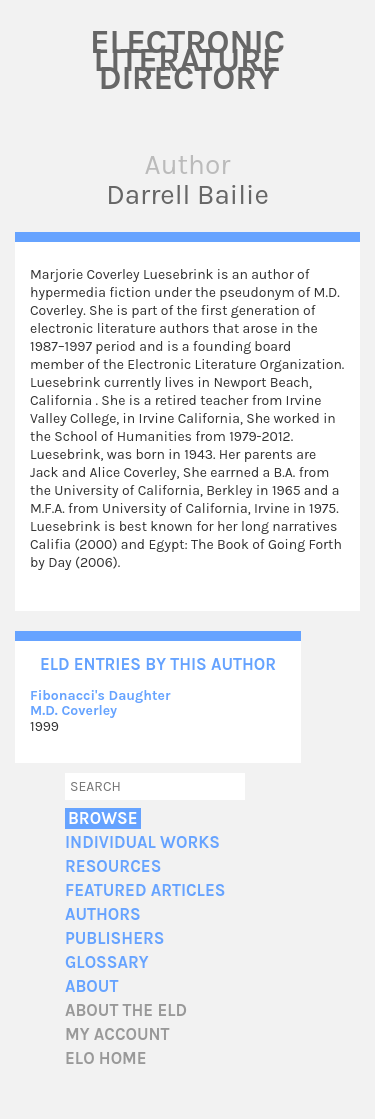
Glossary (107, 962)
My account (117, 1034)
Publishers (114, 938)
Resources (113, 866)
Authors (103, 914)
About (91, 986)
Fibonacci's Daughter (100, 695)
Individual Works (142, 842)
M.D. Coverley (73, 710)
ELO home (106, 1058)
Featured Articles (145, 890)
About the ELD (126, 1010)
